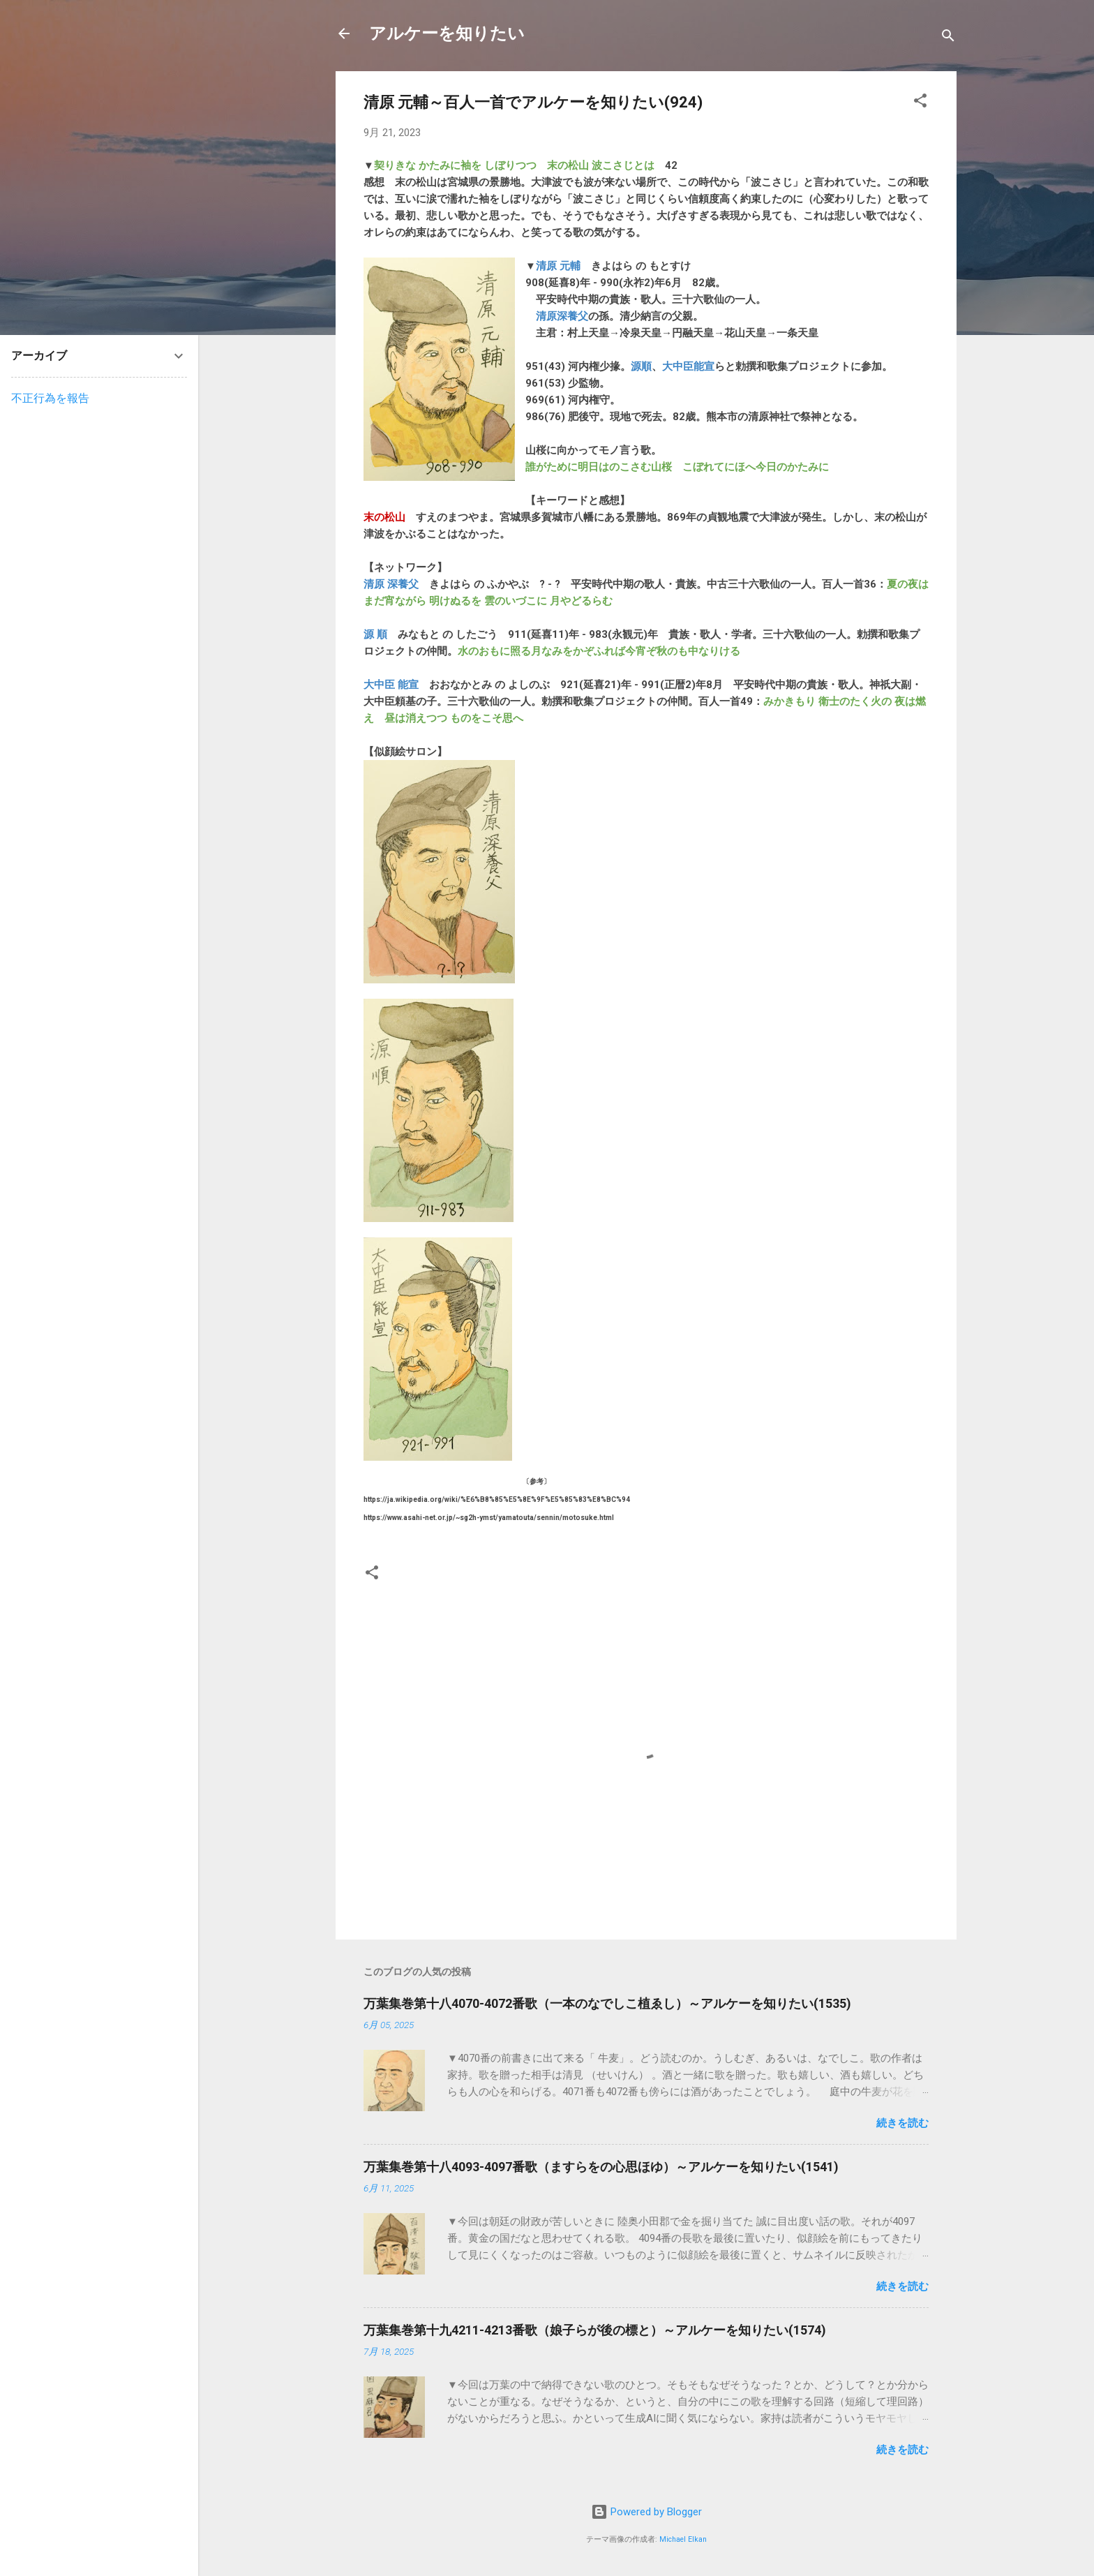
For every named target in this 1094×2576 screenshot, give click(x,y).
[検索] (948, 38)
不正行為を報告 (50, 398)
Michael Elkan (683, 2539)
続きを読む (902, 2123)
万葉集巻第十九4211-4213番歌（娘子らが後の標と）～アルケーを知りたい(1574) (595, 2330)
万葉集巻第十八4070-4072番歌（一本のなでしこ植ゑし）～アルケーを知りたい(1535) (607, 2003)
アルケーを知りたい (447, 33)
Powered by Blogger (646, 2512)
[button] (920, 103)
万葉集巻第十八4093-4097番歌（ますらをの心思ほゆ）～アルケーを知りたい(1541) (601, 2166)
